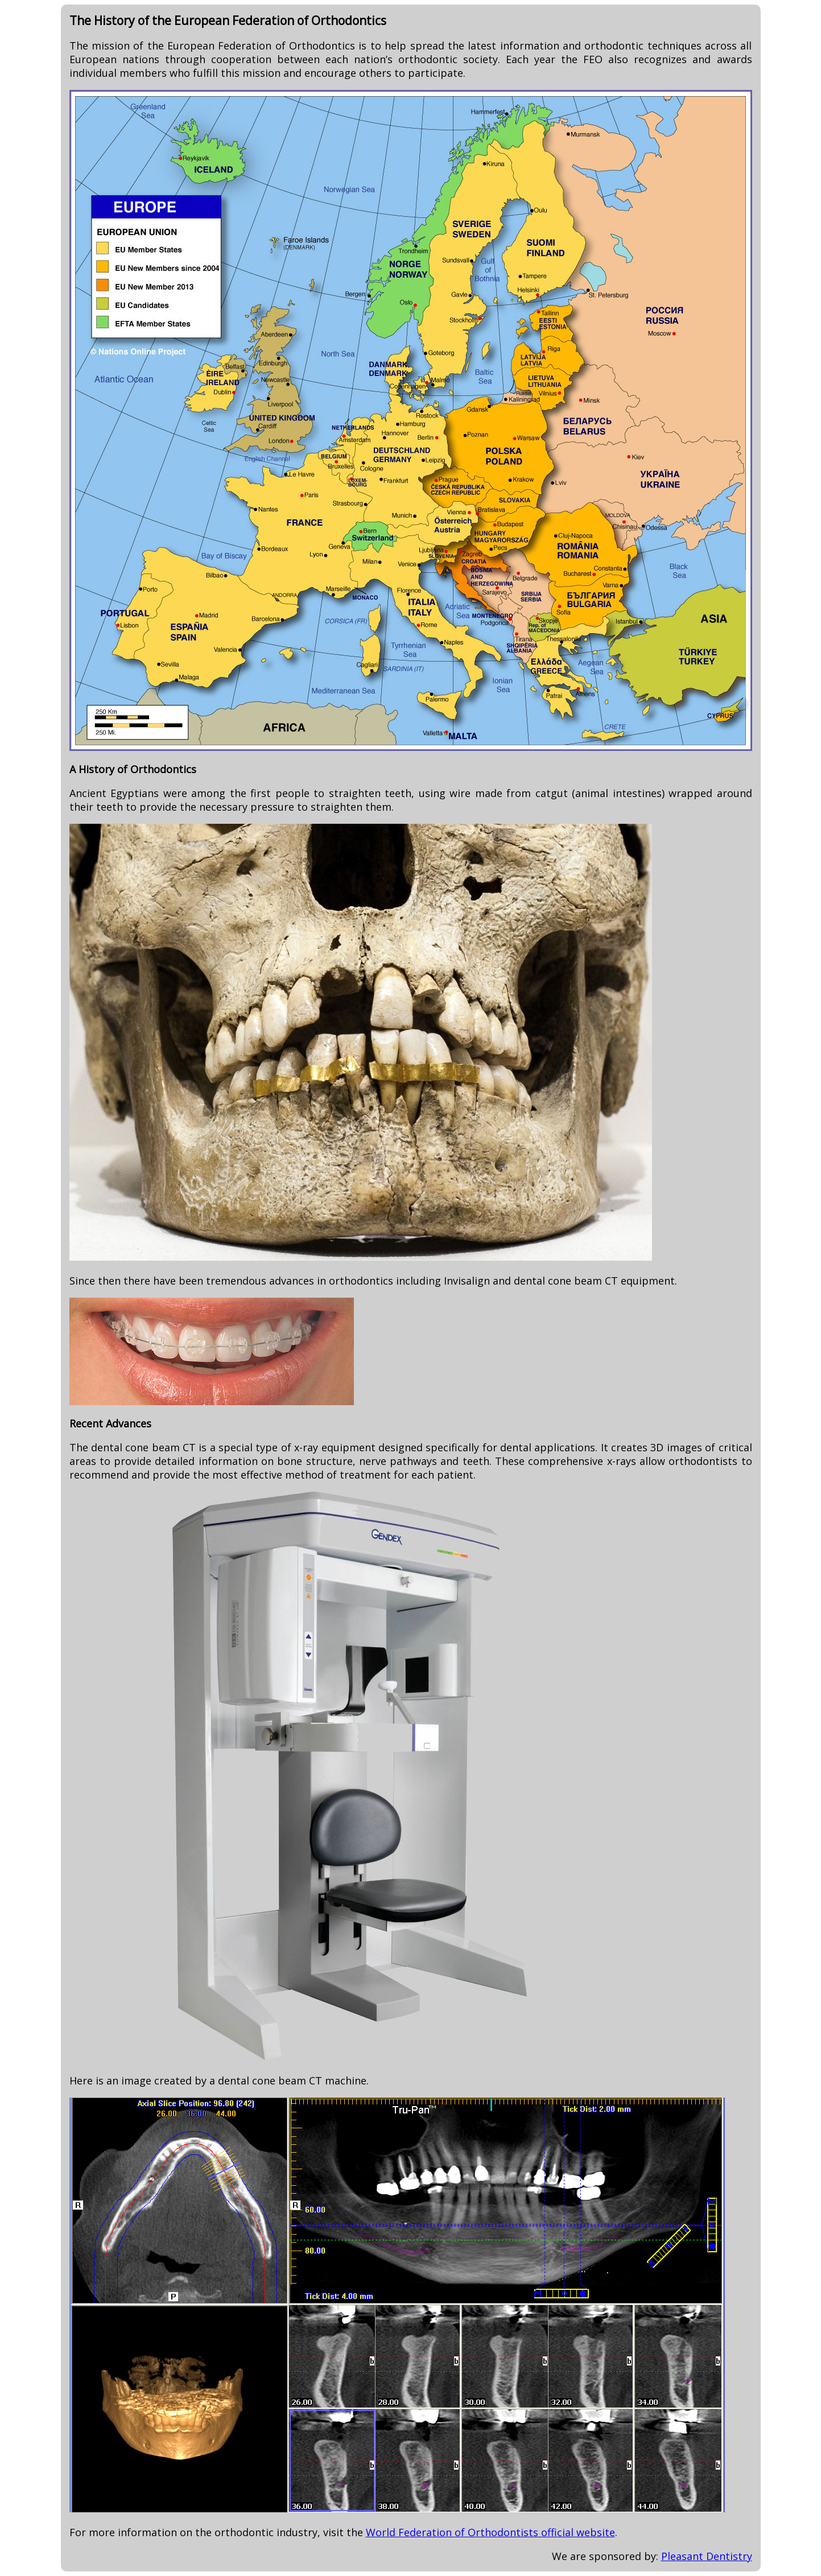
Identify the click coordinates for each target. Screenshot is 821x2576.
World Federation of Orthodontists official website (490, 2532)
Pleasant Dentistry (706, 2556)
